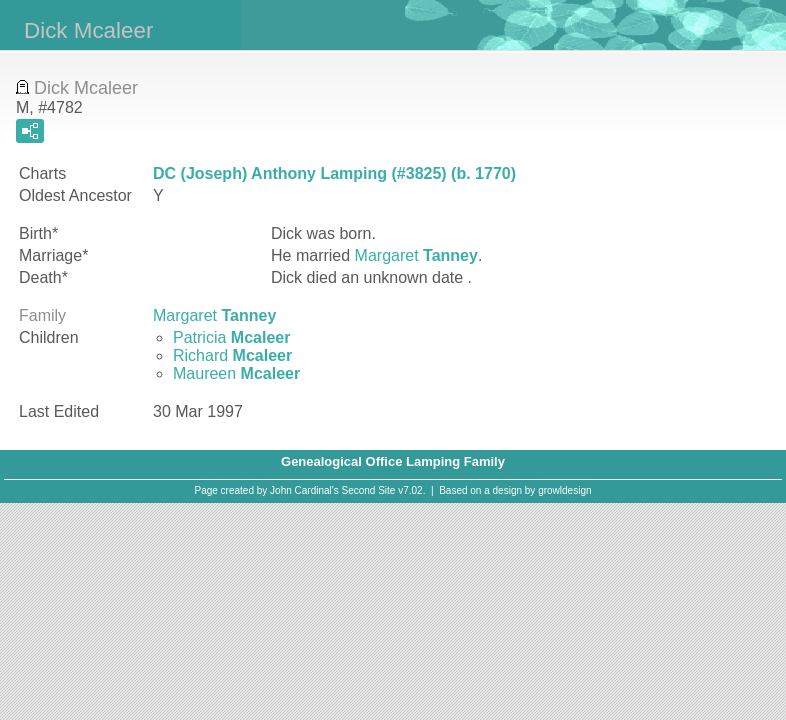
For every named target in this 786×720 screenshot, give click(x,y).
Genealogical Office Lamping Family (393, 461)
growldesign (564, 490)
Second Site (369, 490)
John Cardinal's (304, 490)
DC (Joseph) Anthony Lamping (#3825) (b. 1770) (334, 173)
